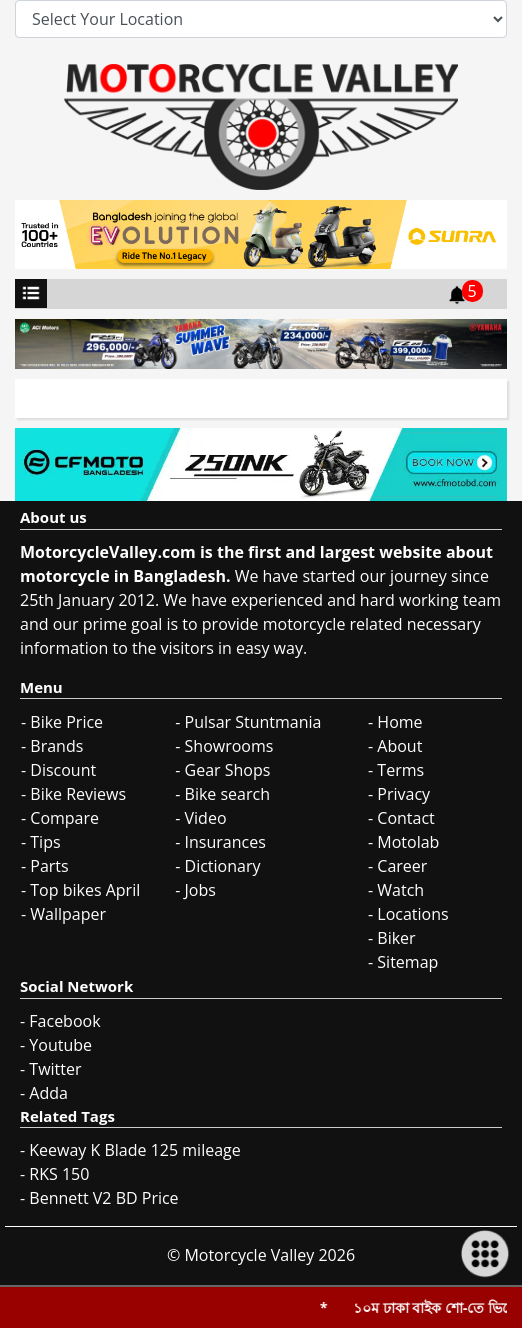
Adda (48, 1093)
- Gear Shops (222, 770)
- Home (395, 722)
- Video (200, 818)
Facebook (64, 1021)
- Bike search (222, 794)
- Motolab (403, 842)
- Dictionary (217, 866)
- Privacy (399, 794)
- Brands (52, 746)
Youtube (60, 1045)
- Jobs (195, 890)
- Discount (58, 770)
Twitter (55, 1069)
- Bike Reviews (73, 794)
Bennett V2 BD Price (103, 1198)
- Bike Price (62, 722)
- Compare (60, 818)
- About (395, 746)
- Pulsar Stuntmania (248, 722)
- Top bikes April (80, 890)
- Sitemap (403, 962)
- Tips (41, 842)
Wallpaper (68, 914)
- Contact (401, 818)
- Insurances (220, 842)
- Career (397, 866)
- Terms (396, 770)
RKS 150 (59, 1174)
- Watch (396, 890)
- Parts (45, 866)
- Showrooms (224, 746)
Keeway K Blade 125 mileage (134, 1150)
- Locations (408, 914)
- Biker (392, 938)
